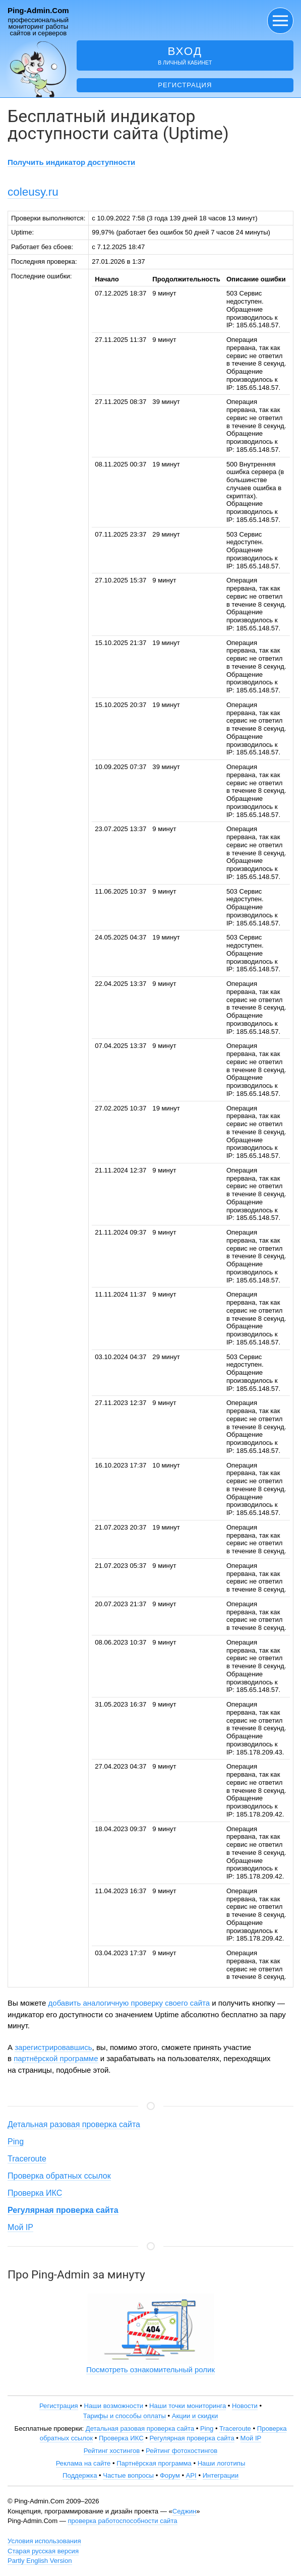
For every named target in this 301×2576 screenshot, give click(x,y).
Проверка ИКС (35, 2193)
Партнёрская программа (154, 2463)
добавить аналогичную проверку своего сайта (129, 2003)
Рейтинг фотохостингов (181, 2450)
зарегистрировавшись (53, 2047)
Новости (245, 2406)
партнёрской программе (56, 2058)
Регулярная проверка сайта (192, 2438)
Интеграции (220, 2475)
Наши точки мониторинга (187, 2406)
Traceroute (27, 2158)
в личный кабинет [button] (185, 55)
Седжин (184, 2511)
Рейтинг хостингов (112, 2450)
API (191, 2475)
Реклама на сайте (83, 2463)
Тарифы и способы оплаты (124, 2416)
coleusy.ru (33, 192)
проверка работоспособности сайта (122, 2521)
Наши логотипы (222, 2463)
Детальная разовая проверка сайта (74, 2124)
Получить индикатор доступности (71, 162)
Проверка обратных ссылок (59, 2176)
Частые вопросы (128, 2475)
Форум (170, 2475)
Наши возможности (113, 2406)
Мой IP (20, 2227)
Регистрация (185, 85)
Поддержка (80, 2475)
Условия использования (44, 2541)
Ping (16, 2141)
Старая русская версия (43, 2551)
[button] (280, 20)
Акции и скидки (195, 2416)
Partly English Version (40, 2560)
